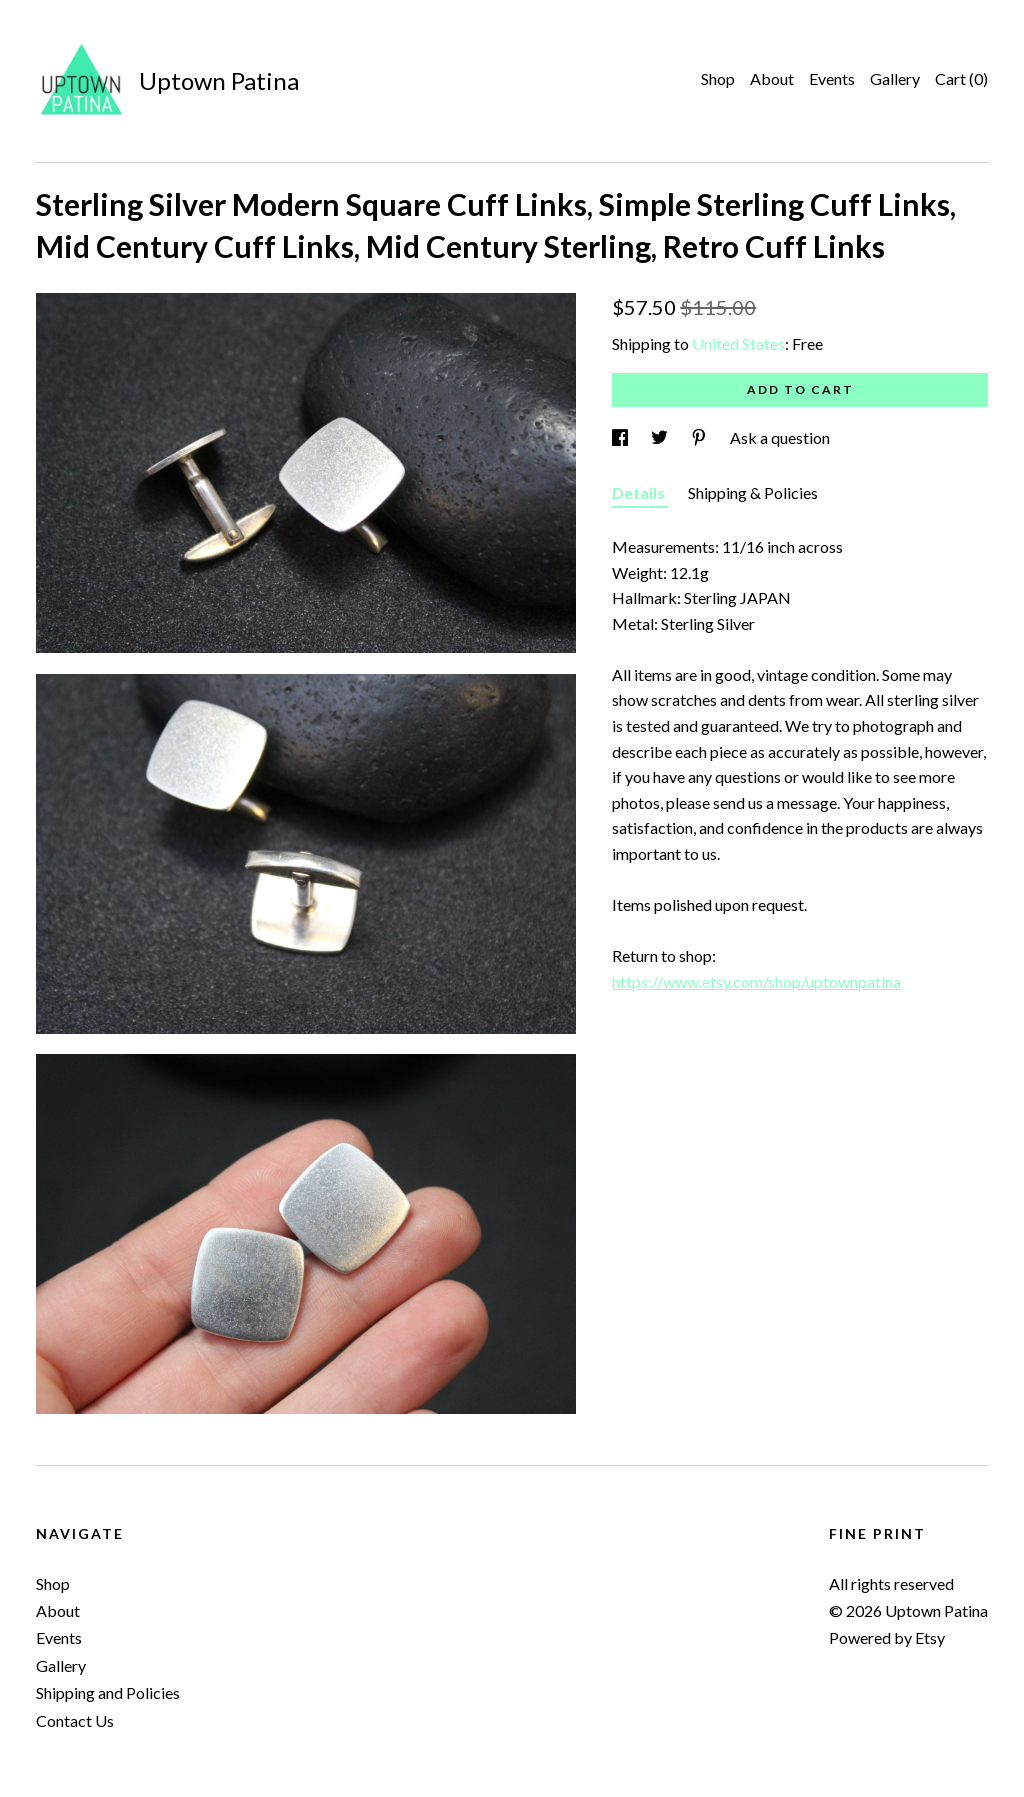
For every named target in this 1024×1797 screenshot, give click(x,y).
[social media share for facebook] (621, 437)
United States (738, 343)
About (772, 78)
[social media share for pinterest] (700, 437)
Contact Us (75, 1720)
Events (832, 78)
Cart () (961, 78)
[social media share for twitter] (661, 437)
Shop (718, 78)
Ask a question (780, 437)
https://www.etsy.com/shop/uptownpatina (756, 981)
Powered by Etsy (887, 1637)
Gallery (895, 78)
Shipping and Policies (108, 1692)
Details (640, 492)
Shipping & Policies (753, 492)
